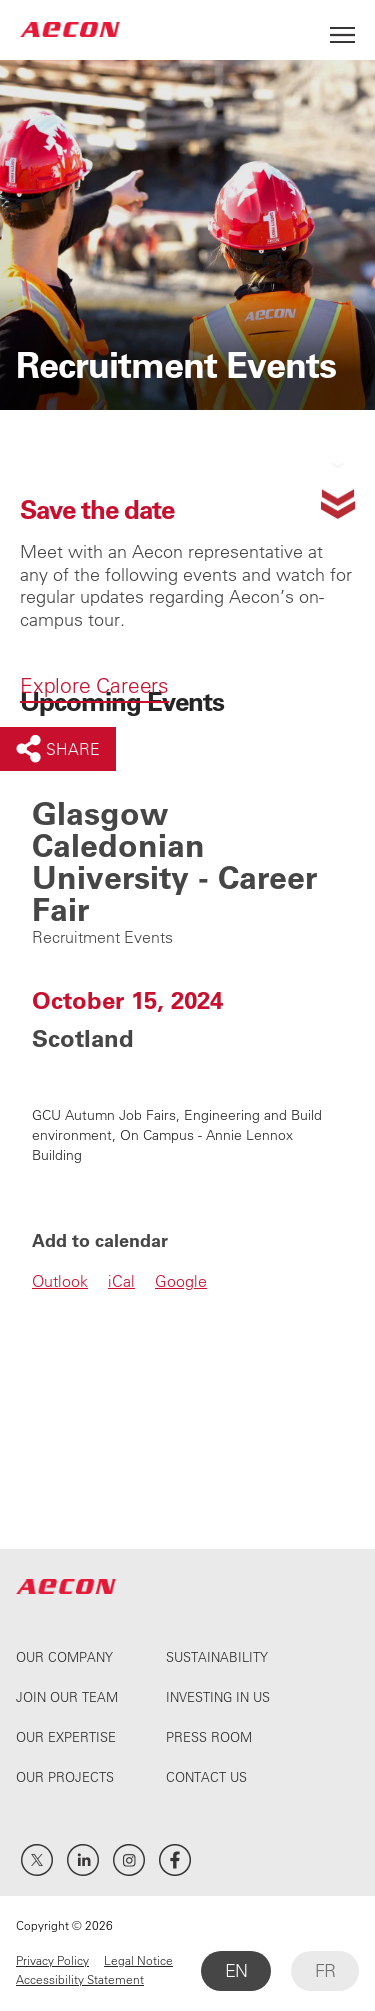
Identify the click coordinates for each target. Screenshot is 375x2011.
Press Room (209, 1736)
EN (236, 1970)
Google (181, 1281)
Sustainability (217, 1656)
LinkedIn (83, 1860)
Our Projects (65, 1776)
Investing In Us (218, 1696)
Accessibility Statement (80, 1979)
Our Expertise (66, 1736)
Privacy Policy (52, 1960)
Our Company (64, 1656)
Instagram (129, 1860)
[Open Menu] (342, 29)
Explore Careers (94, 685)
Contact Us (206, 1776)
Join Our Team (67, 1696)
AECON (70, 29)
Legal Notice (138, 1960)
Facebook (175, 1860)
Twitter (37, 1860)
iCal (121, 1281)
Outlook (60, 1281)
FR (325, 1970)
